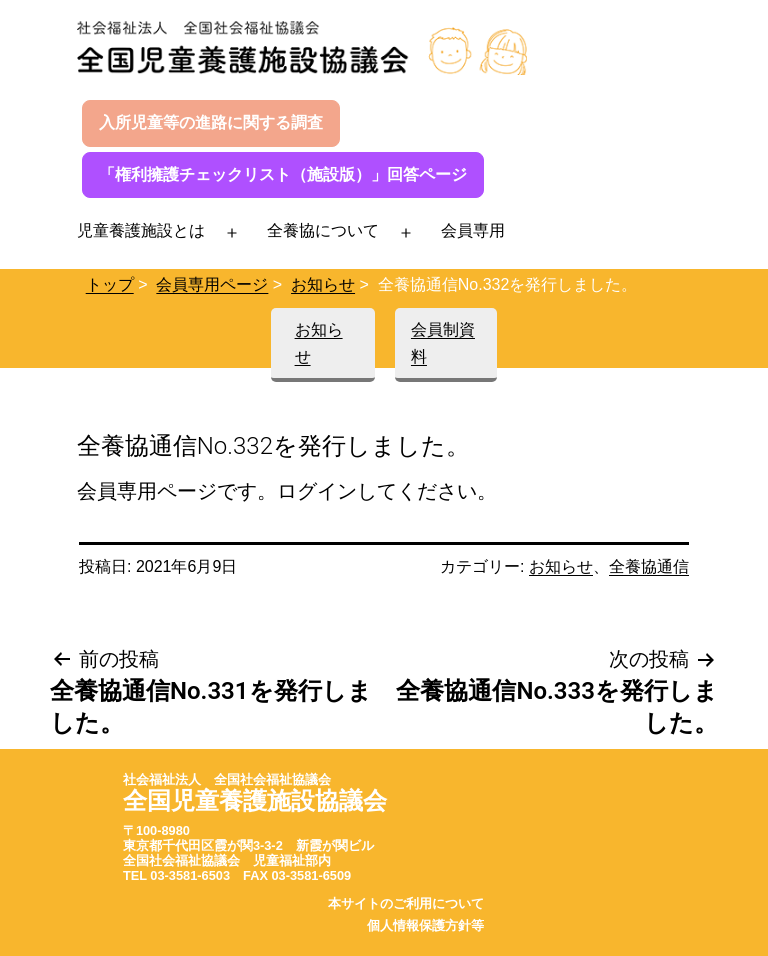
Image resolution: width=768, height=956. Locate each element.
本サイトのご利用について (406, 903)
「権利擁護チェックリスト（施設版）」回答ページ (283, 174)
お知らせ (323, 284)
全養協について (323, 230)
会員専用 (473, 230)
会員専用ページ (212, 284)
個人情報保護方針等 (425, 925)
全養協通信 (649, 566)
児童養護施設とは (141, 230)
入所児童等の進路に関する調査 (211, 122)
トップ (110, 284)
